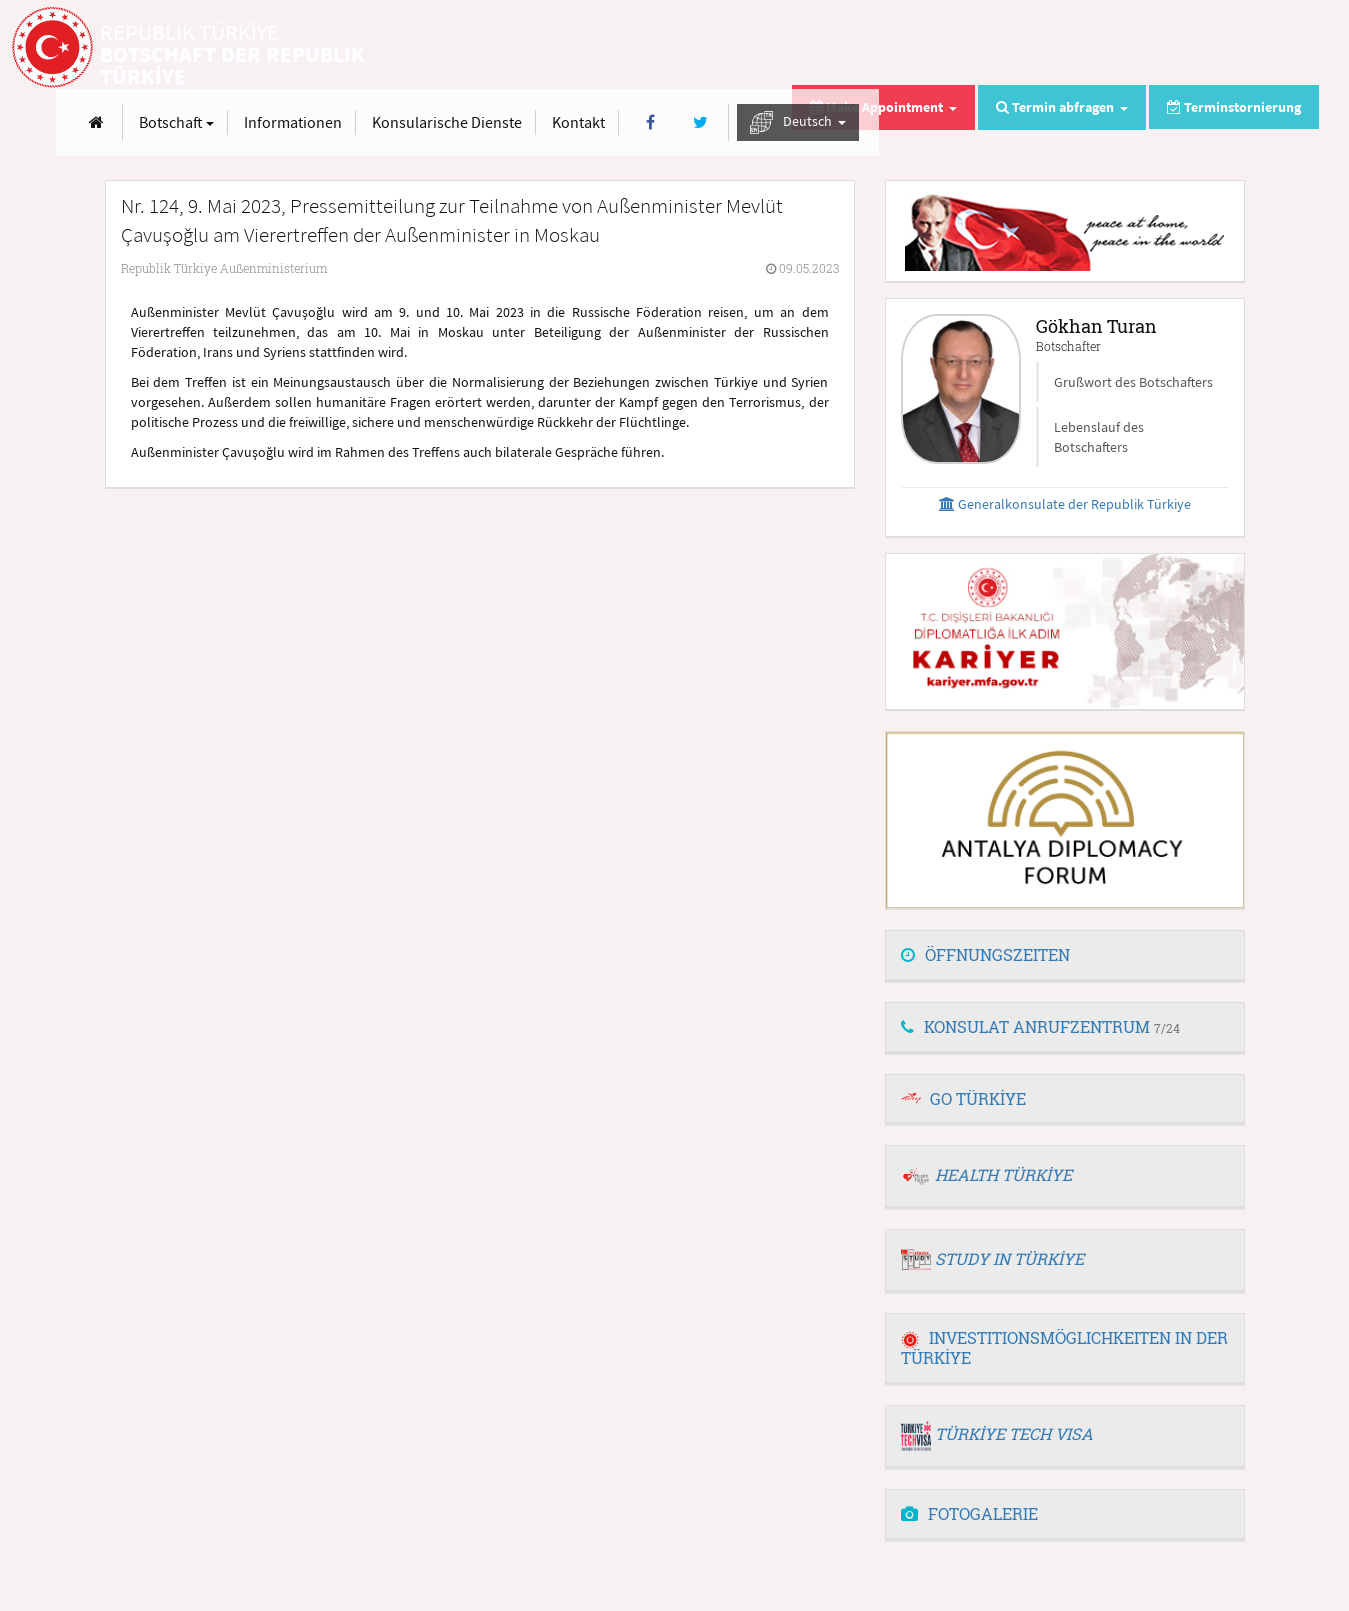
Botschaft (616, 48)
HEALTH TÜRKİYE (1003, 1174)
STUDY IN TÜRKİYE (1009, 1258)
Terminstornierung (1234, 107)
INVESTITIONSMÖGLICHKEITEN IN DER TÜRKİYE (1064, 1347)
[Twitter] (1139, 48)
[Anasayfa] (536, 48)
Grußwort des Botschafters (1133, 382)
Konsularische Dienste (887, 48)
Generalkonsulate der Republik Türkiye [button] (1065, 504)
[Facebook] (1090, 48)
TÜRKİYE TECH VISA (1014, 1433)
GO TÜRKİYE (978, 1098)
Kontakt (1018, 48)
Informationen (733, 48)
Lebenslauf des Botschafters (1099, 437)
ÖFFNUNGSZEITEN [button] (985, 954)
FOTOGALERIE (969, 1513)
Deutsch (1238, 48)
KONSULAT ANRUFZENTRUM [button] (1040, 1026)
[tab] (1065, 956)
